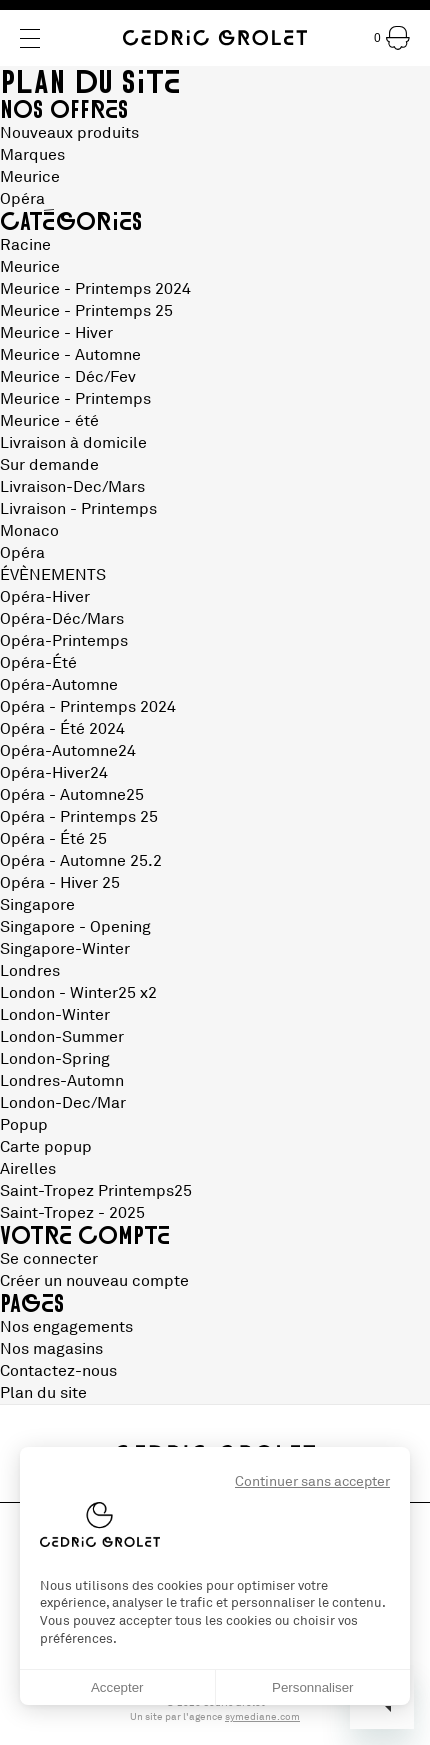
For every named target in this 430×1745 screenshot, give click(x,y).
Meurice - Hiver (56, 333)
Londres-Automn (62, 1081)
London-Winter (55, 1015)
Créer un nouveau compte (94, 1281)
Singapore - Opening (75, 927)
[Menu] (30, 38)
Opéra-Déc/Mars (62, 619)
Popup (24, 1125)
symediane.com (262, 1717)
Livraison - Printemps (78, 509)
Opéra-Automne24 (68, 751)
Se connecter (49, 1259)
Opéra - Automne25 (72, 795)
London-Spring (55, 1059)
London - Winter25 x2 (78, 993)
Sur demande (49, 465)
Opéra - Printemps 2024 (88, 707)
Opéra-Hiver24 (54, 773)
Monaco (29, 531)
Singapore (37, 905)
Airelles (28, 1169)
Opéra (22, 199)
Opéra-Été (38, 663)
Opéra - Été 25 (53, 839)
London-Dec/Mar (63, 1103)
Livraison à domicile (73, 443)
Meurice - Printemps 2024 (95, 289)
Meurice (30, 177)
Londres (30, 971)
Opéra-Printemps (64, 641)
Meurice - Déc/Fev (68, 377)
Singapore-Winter (65, 949)
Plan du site (43, 1393)
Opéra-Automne (59, 685)
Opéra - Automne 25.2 (81, 861)
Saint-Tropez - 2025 (72, 1213)
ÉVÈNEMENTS (53, 575)
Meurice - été (49, 421)
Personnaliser (313, 1687)
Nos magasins (51, 1349)
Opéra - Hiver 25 (60, 883)
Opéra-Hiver (45, 597)
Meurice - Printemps (75, 399)
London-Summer (62, 1037)
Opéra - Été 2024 (62, 729)
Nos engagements (66, 1327)
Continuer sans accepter (312, 1481)
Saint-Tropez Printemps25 (96, 1191)
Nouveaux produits (69, 133)
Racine (25, 245)
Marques (32, 155)
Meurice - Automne (70, 355)
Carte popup (46, 1147)
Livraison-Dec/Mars (72, 487)
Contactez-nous (58, 1371)
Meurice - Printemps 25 (86, 311)
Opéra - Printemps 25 (79, 817)
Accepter (117, 1687)
